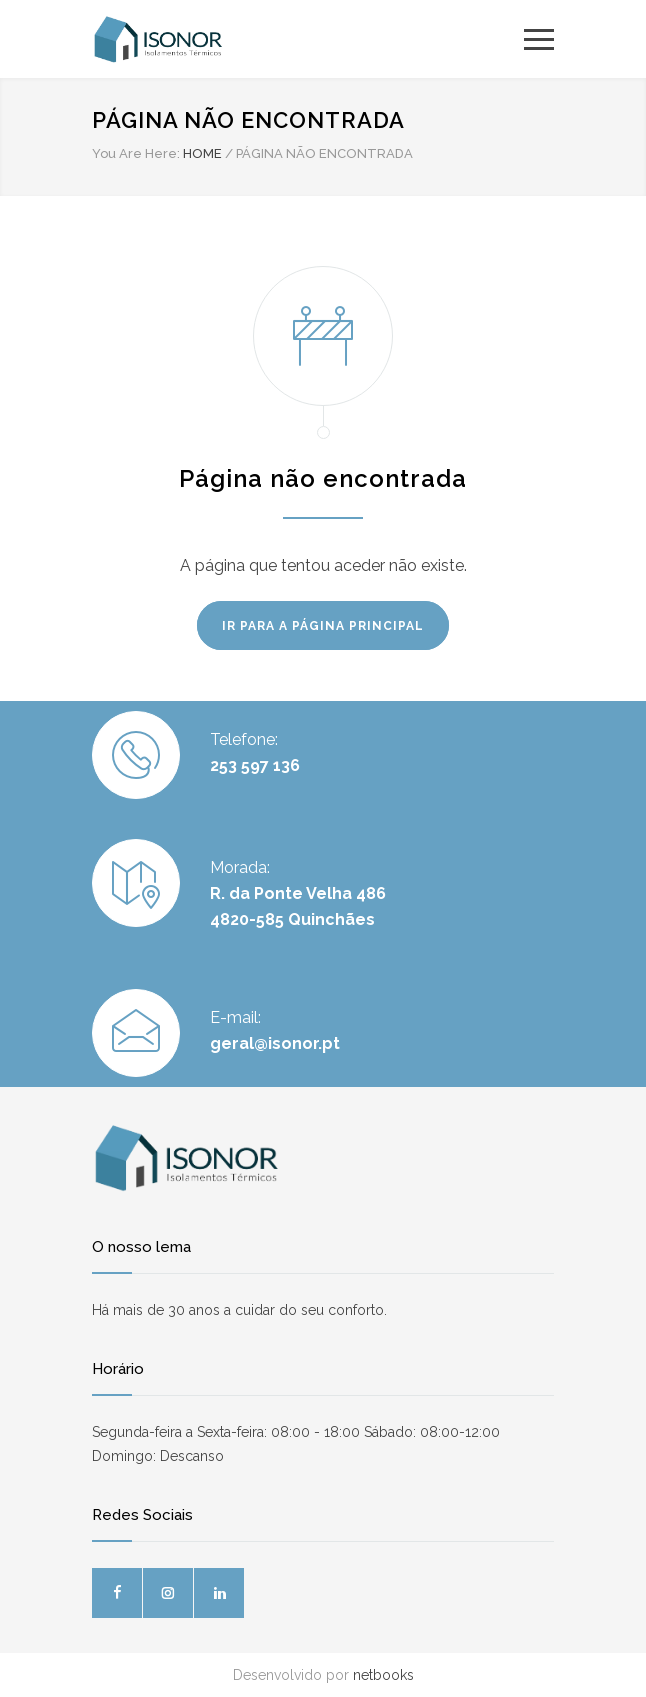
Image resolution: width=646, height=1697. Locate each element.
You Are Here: (136, 153)
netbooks (383, 1675)
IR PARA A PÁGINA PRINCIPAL (323, 626)
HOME (202, 153)
